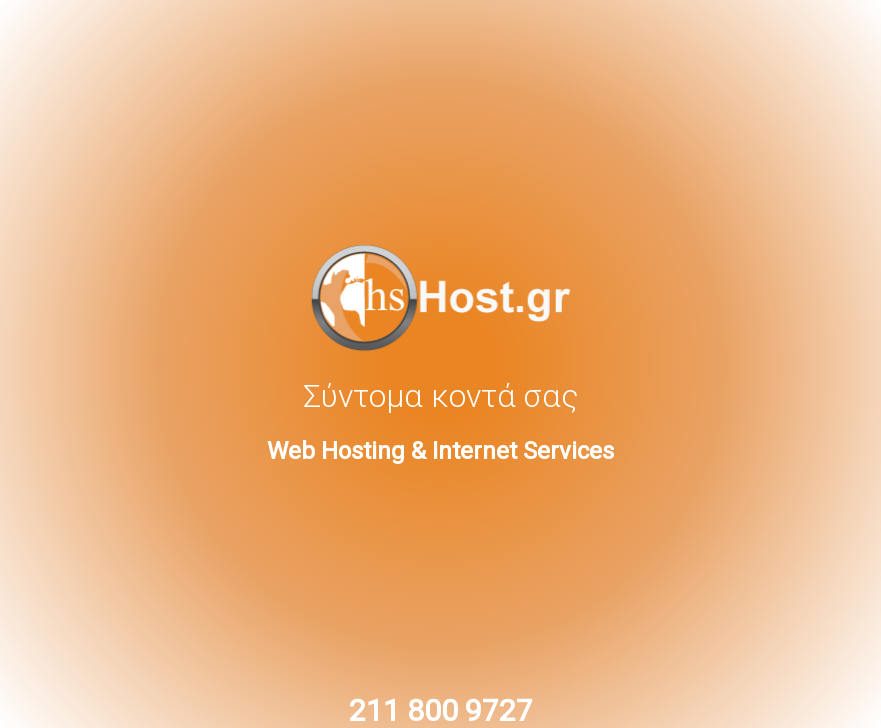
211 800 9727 (441, 710)
